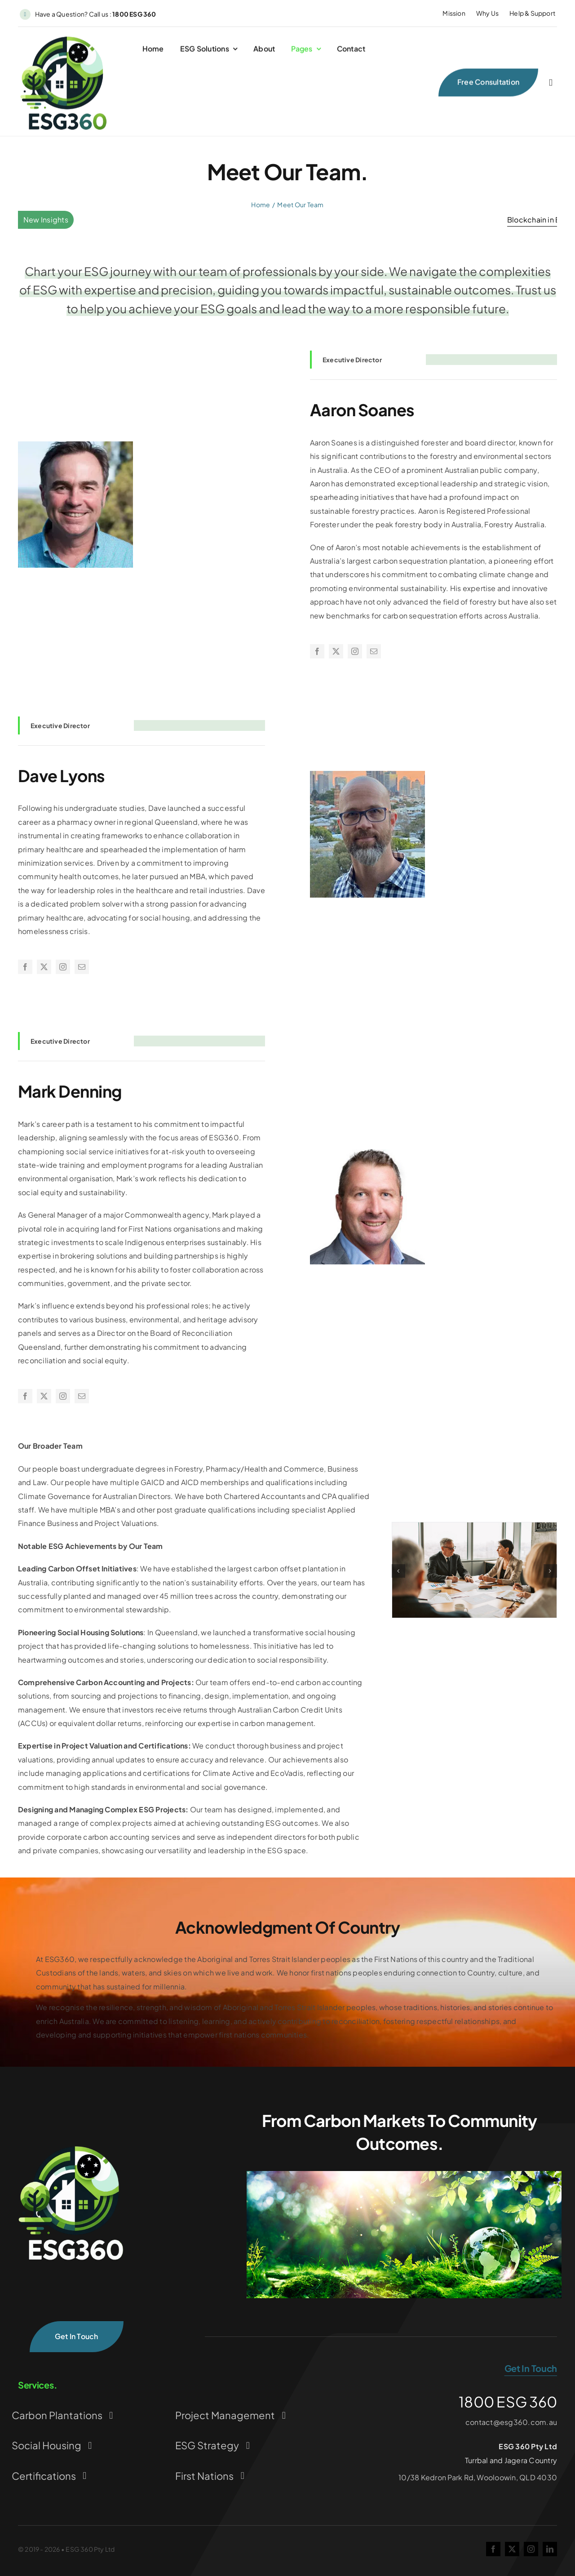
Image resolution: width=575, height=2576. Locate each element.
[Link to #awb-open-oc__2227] (551, 84)
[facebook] (317, 651)
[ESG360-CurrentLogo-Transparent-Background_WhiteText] (72, 2147)
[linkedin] (550, 2549)
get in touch (530, 2368)
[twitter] (336, 651)
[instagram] (355, 651)
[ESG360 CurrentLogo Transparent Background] (64, 39)
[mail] (374, 651)
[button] (398, 1571)
